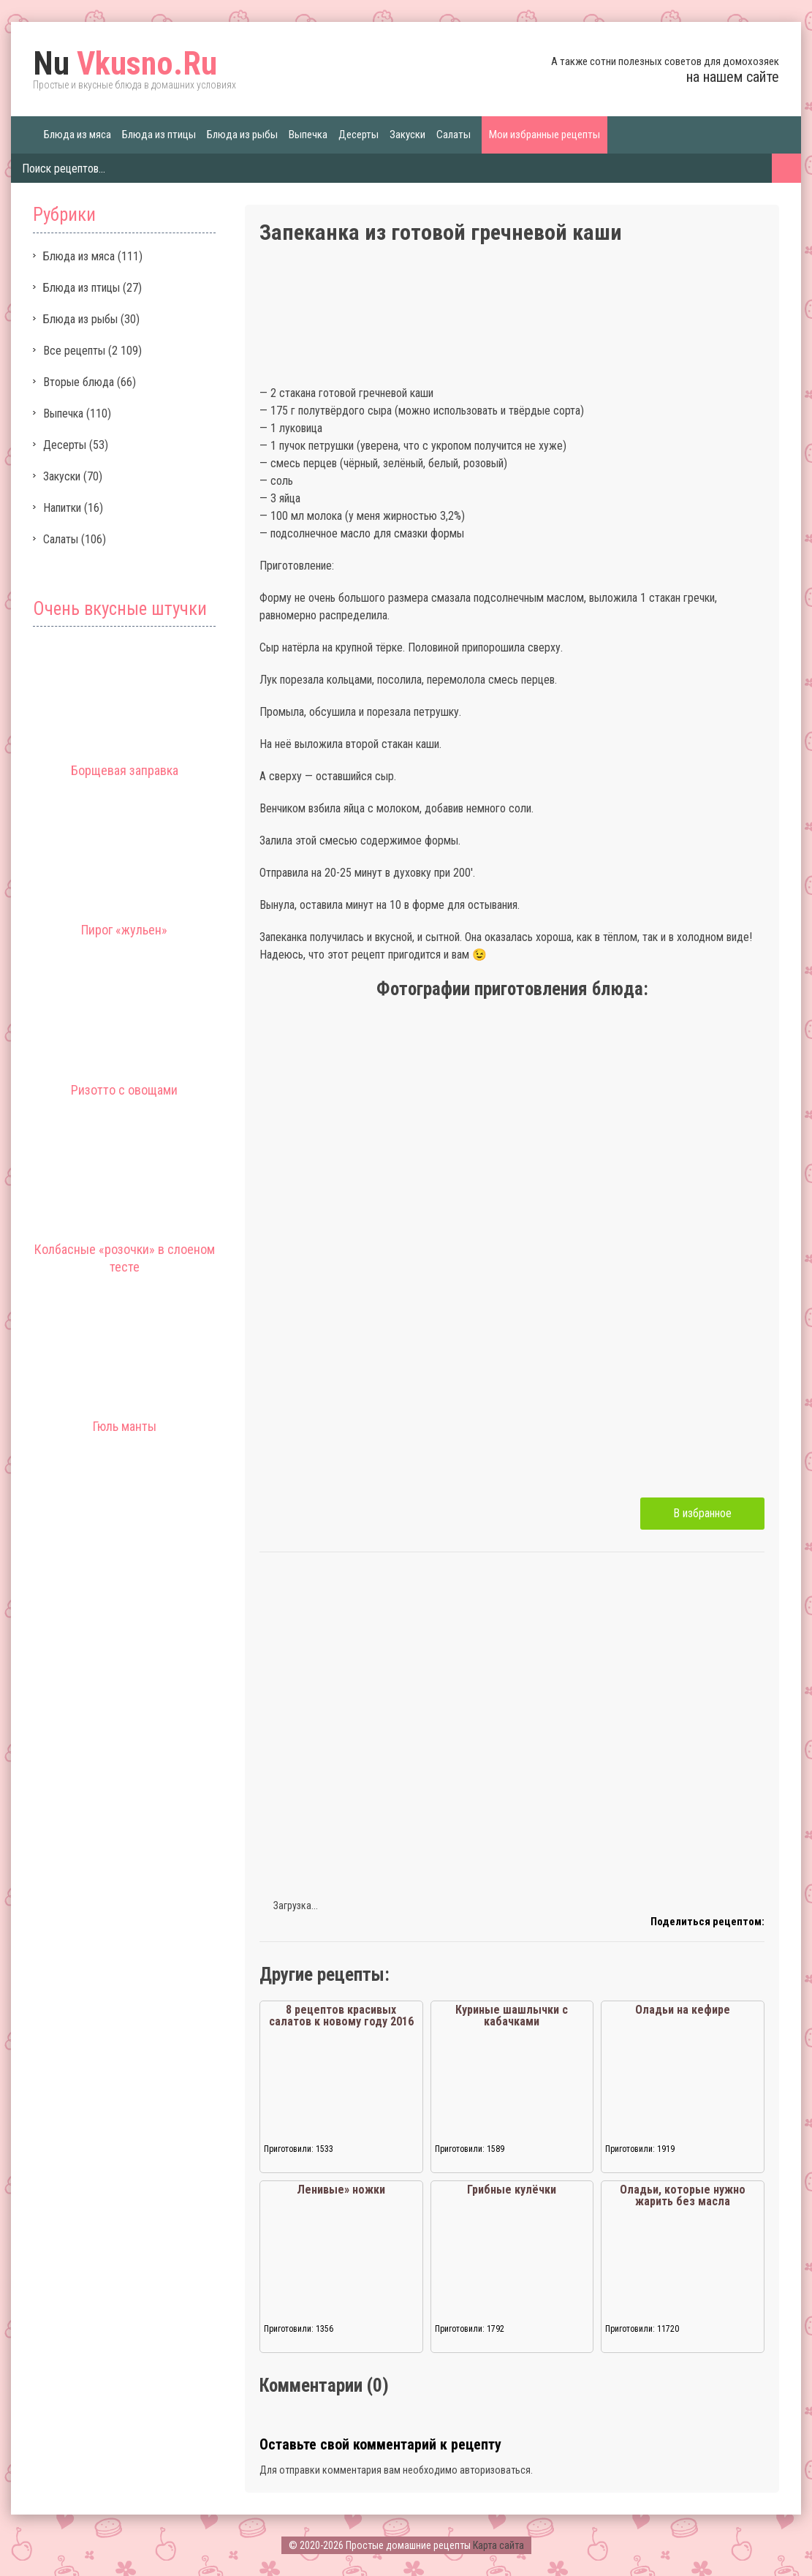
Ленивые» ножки (341, 2190)
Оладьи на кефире (682, 2010)
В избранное (702, 1513)
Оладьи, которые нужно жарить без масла (682, 2195)
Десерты (358, 134)
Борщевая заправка (124, 770)
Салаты (453, 134)
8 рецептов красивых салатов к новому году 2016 (341, 2015)
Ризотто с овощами (124, 1090)
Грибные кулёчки (511, 2190)
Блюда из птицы (159, 134)
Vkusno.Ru (125, 64)
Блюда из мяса (77, 134)
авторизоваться (495, 2470)
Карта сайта (498, 2545)
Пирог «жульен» (124, 929)
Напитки (62, 508)
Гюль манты (124, 1426)
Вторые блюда (78, 382)
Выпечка (308, 134)
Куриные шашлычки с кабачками (511, 2015)
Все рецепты (74, 351)
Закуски (407, 134)
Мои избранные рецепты (544, 134)
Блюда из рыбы (242, 134)
